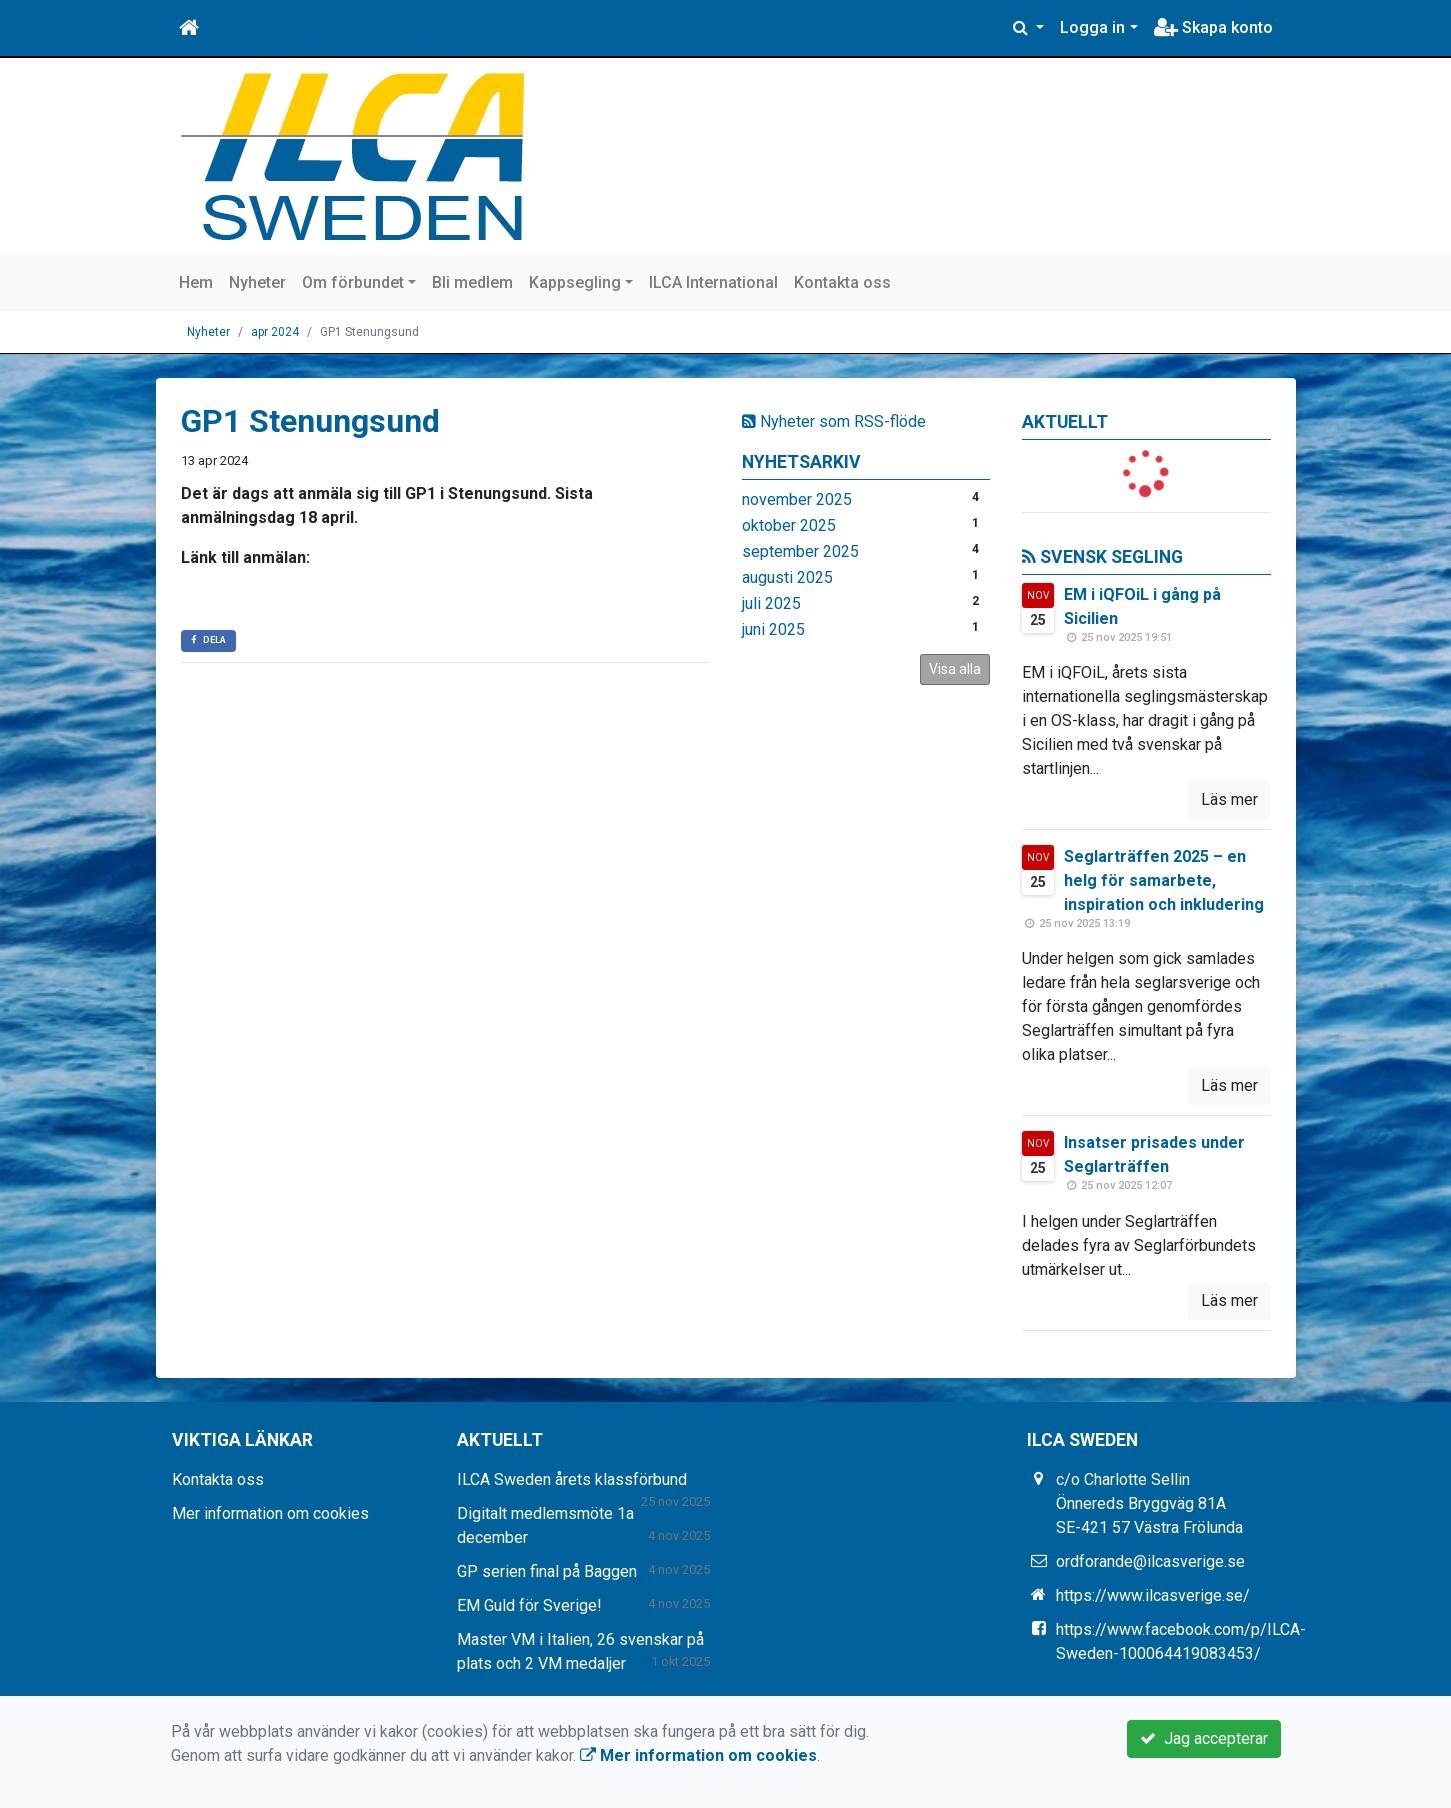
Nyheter (257, 282)
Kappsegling (575, 282)
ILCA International (713, 282)
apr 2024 (275, 332)
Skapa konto (1213, 27)
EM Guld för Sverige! (529, 1605)
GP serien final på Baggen (547, 1571)
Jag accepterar (1204, 1738)
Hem (196, 282)
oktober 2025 (789, 525)
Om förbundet (353, 282)
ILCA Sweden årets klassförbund (572, 1479)
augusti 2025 (787, 577)
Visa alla (955, 669)
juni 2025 (773, 629)
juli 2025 (771, 603)
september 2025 (800, 551)
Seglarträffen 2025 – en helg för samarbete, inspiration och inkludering (1164, 880)
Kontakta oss (842, 282)
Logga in (1092, 27)
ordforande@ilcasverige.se (1150, 1561)
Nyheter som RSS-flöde (834, 421)
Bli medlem (472, 282)
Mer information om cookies (270, 1513)
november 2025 (797, 499)
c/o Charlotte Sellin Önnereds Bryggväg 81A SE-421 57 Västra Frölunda (1149, 1503)
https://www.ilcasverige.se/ (1153, 1595)
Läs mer (1229, 799)
